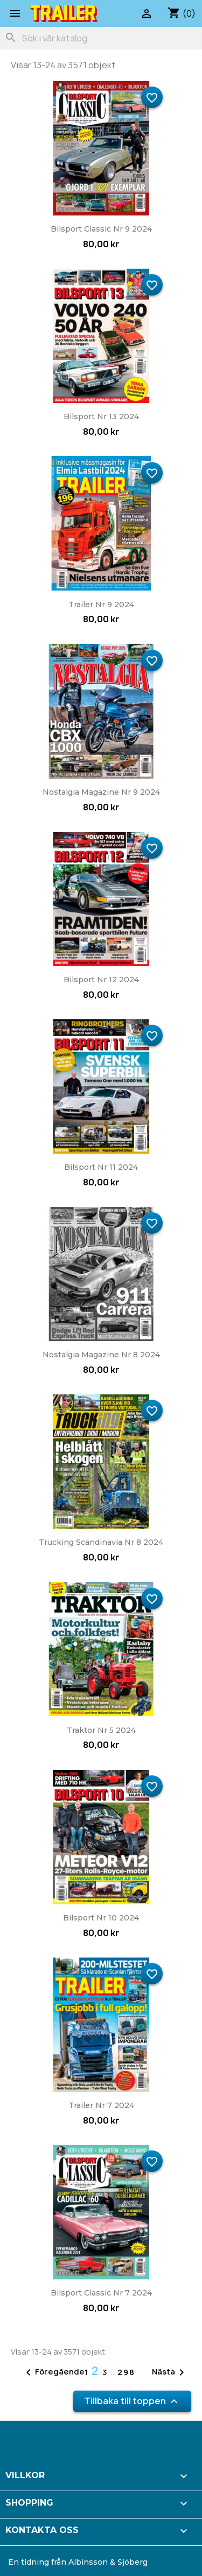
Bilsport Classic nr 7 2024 (101, 2293)
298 (126, 2372)
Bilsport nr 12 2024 (101, 979)
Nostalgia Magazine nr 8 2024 (101, 1354)
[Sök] (101, 38)
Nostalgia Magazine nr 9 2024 (101, 792)
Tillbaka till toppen (132, 2401)
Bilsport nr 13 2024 (101, 416)
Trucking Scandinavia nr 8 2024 (101, 1542)
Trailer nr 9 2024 (101, 604)
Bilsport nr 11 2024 (101, 1167)
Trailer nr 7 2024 (101, 2105)
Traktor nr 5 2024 (101, 1730)
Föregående (53, 2372)
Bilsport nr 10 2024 (101, 1918)
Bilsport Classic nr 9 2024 (101, 229)
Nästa (170, 2372)
